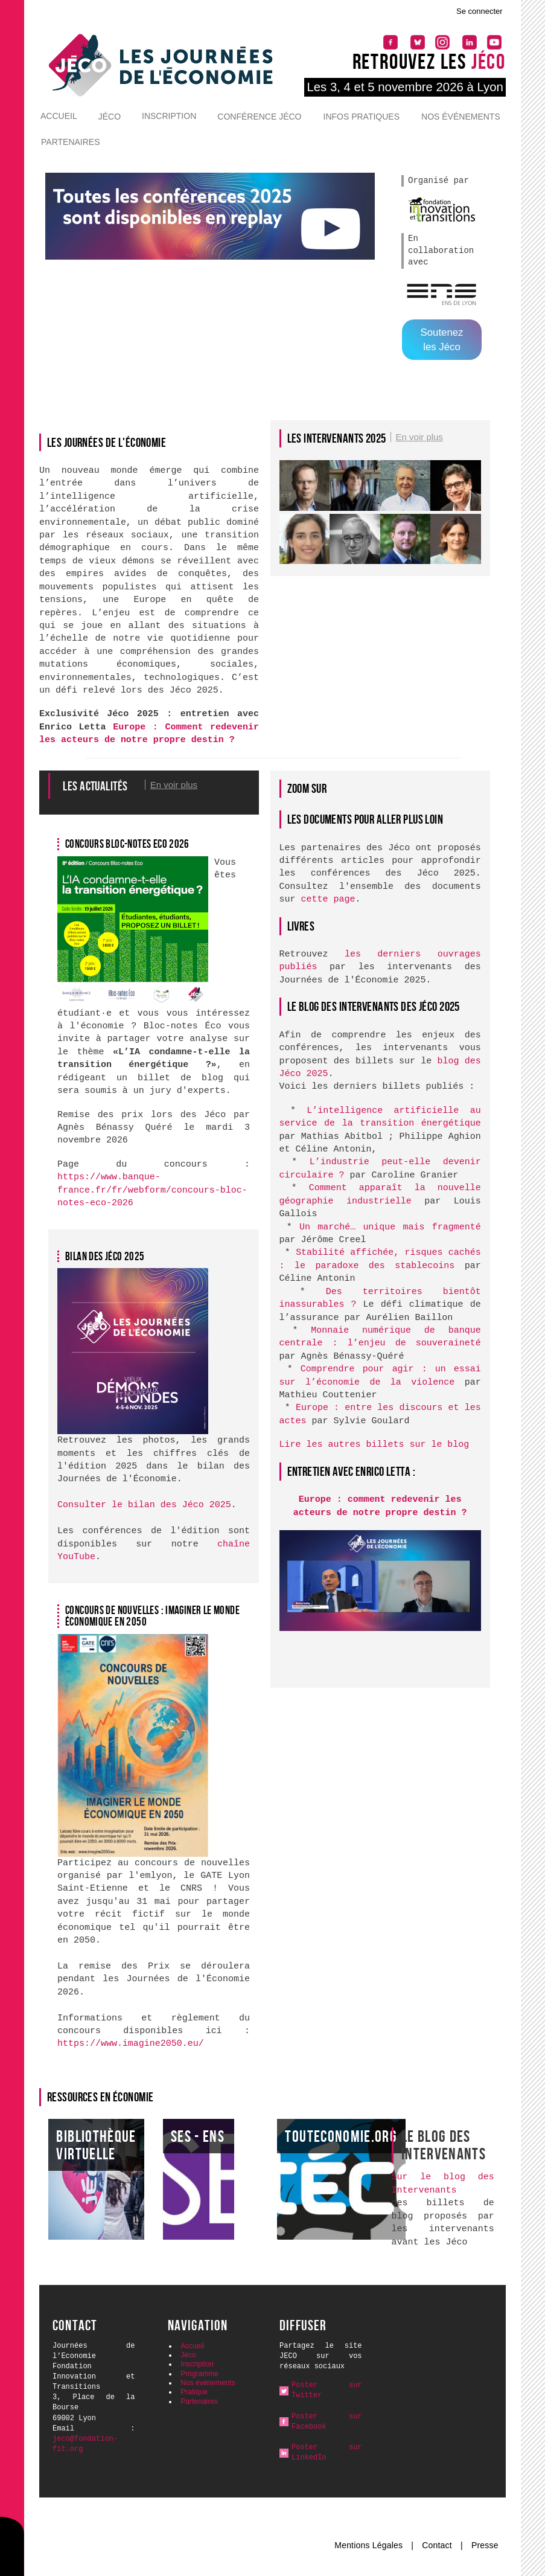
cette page (328, 899)
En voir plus (419, 437)
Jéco (109, 116)
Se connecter (479, 11)
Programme (199, 2373)
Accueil (58, 116)
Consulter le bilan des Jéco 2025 (144, 1505)
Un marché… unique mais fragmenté (390, 1227)
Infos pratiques (361, 116)
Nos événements (460, 116)
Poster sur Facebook (327, 2421)
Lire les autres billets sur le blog (374, 1445)
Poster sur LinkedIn (327, 2452)
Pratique (194, 2392)
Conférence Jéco (259, 116)
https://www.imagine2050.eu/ (130, 2044)
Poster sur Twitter (327, 2390)
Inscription (169, 116)
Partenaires (70, 142)
